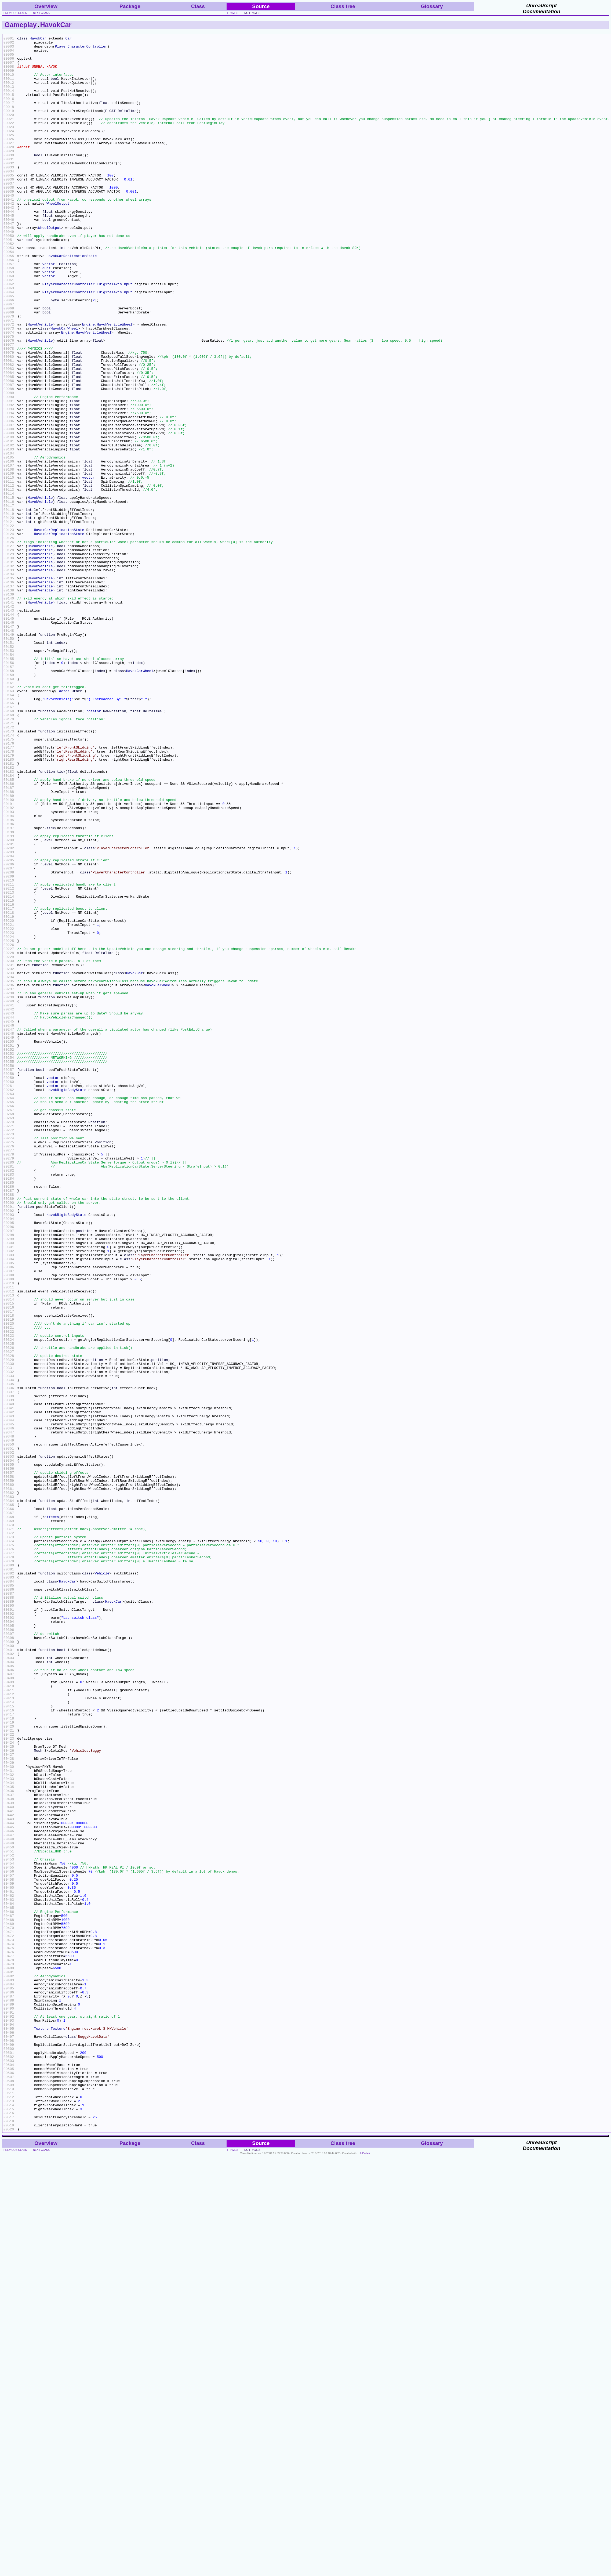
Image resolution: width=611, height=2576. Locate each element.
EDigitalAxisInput (114, 333)
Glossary (432, 6)
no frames (252, 13)
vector (48, 309)
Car (68, 39)
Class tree (342, 6)
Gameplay (21, 24)
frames (232, 13)
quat (46, 314)
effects (51, 1813)
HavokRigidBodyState (66, 1300)
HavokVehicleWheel (115, 382)
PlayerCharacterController (81, 48)
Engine (88, 382)
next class (41, 13)
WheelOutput (58, 237)
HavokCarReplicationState (71, 300)
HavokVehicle (40, 382)
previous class (15, 13)
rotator (93, 846)
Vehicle (102, 1880)
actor (64, 822)
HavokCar (55, 24)
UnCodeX (364, 2572)
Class (198, 6)
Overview (45, 6)
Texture (41, 2427)
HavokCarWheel (64, 387)
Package (129, 6)
